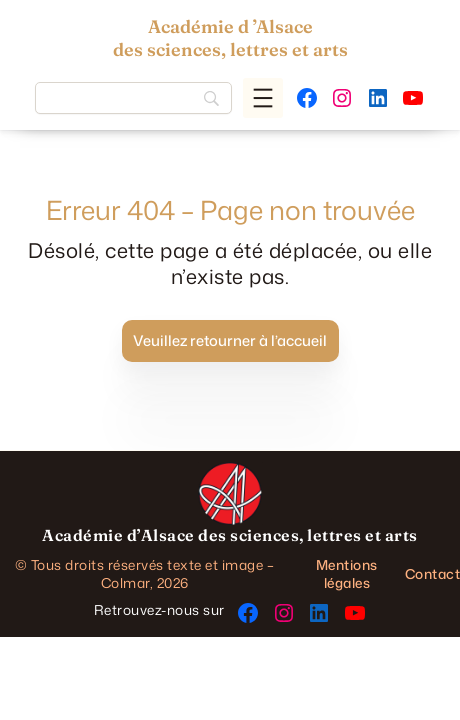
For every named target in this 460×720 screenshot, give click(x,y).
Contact (433, 573)
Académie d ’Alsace (230, 26)
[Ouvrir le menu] (263, 98)
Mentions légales (347, 573)
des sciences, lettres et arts (230, 49)
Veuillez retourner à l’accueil (230, 340)
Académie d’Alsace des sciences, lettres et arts (230, 535)
